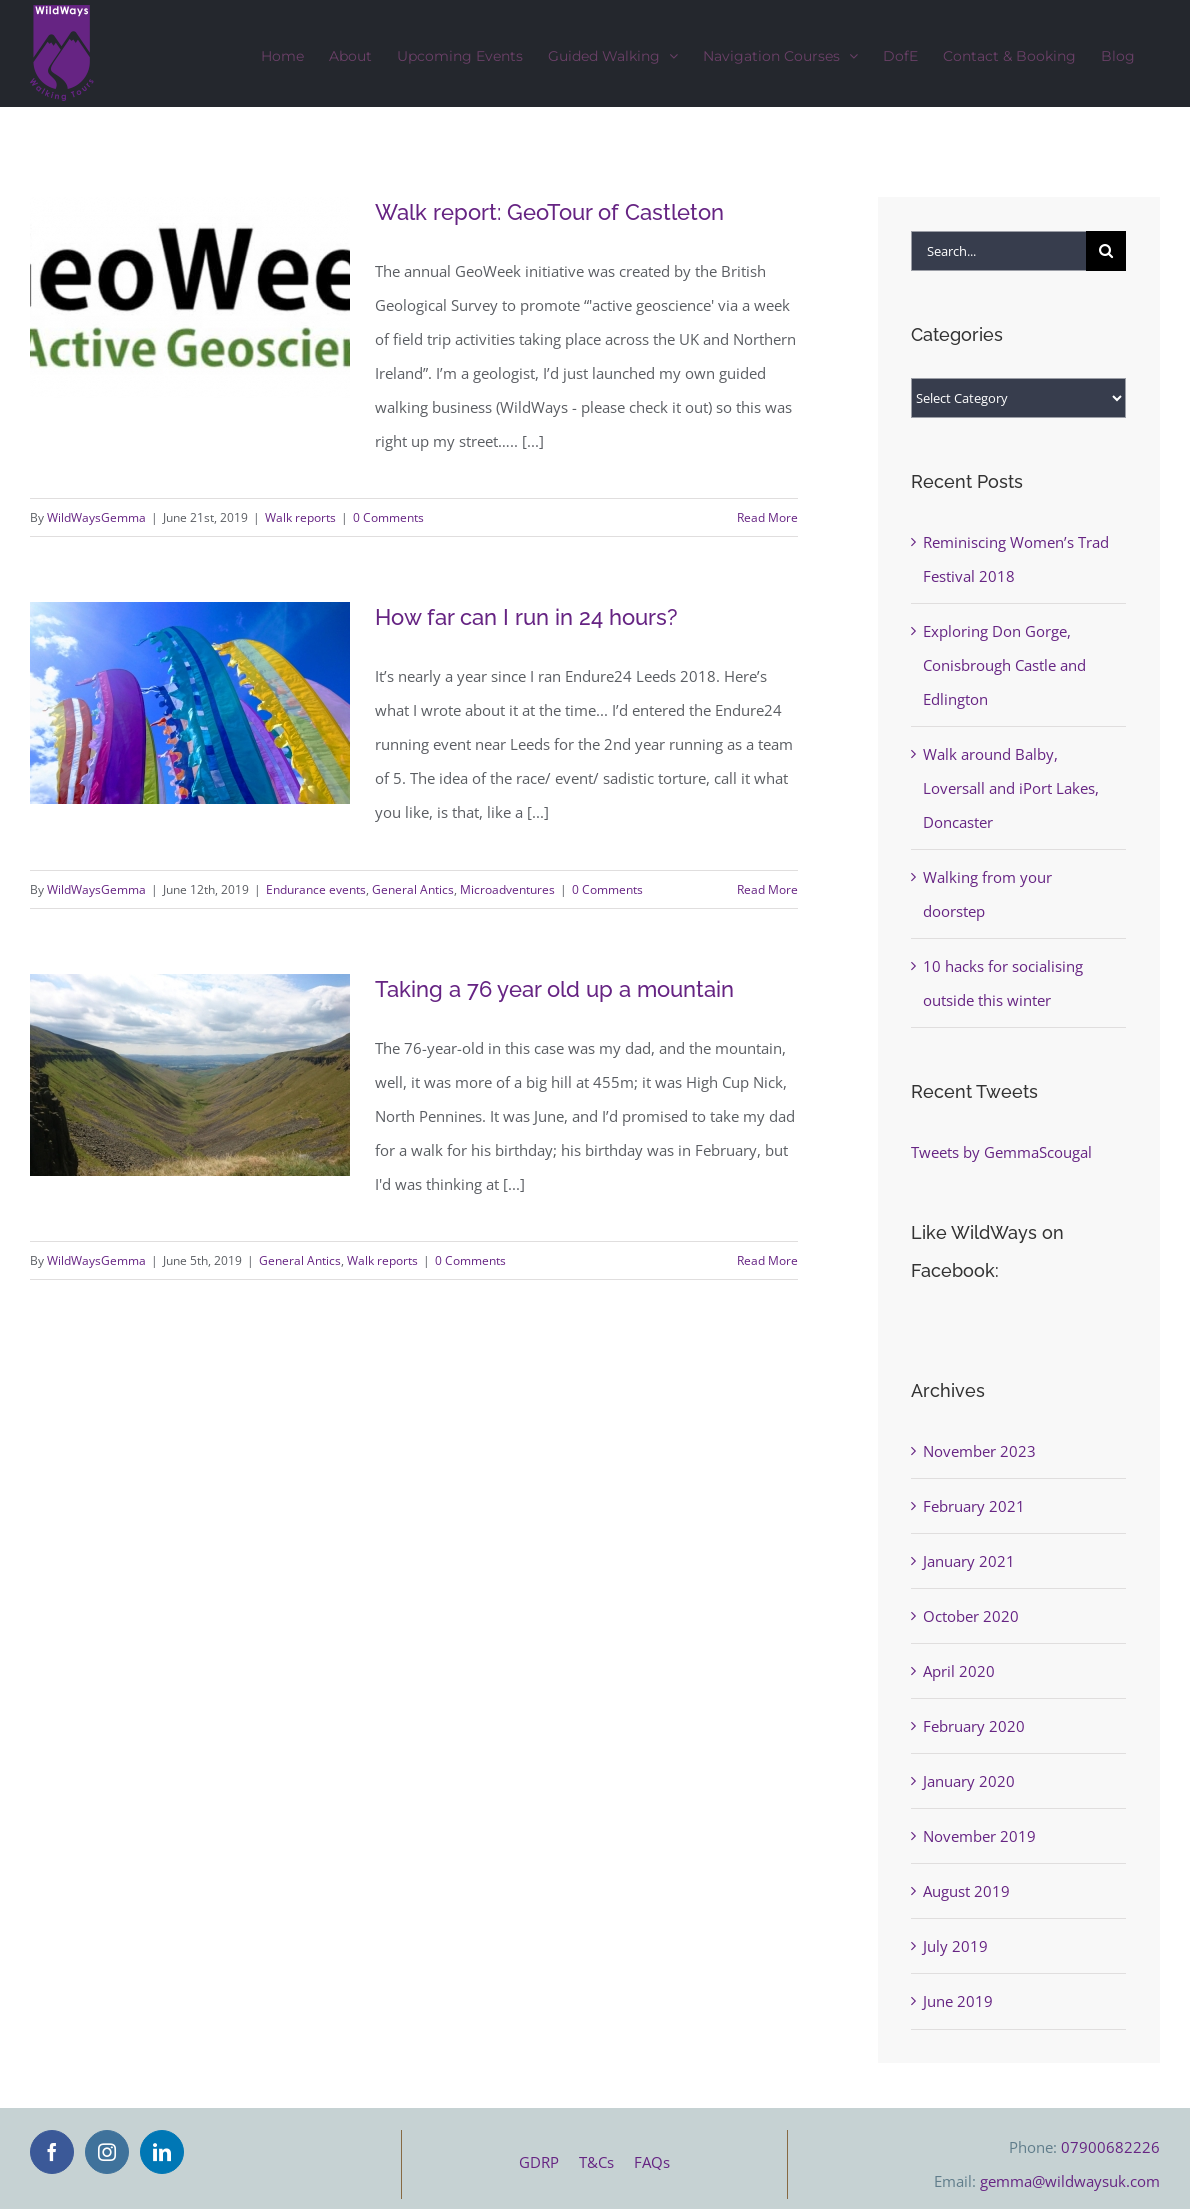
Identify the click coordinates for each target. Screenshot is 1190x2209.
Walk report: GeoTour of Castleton (549, 212)
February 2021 (974, 1506)
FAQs (652, 2162)
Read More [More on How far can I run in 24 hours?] (767, 889)
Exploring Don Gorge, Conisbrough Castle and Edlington (1004, 665)
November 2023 (979, 1451)
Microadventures (507, 889)
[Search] (1106, 251)
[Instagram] (107, 2152)
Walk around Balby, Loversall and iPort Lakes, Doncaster (1011, 788)
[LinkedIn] (162, 2152)
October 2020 (971, 1616)
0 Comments (388, 517)
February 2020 (974, 1726)
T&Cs (606, 2162)
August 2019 (966, 1891)
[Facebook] (52, 2152)
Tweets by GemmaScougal (1001, 1152)
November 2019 (979, 1836)
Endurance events (316, 889)
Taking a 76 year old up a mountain (554, 989)
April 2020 (959, 1671)
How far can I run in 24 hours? (526, 617)
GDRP (549, 2162)
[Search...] (998, 251)
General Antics (413, 889)
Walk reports (300, 517)
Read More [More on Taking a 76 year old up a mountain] (767, 1260)
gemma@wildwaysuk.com (1070, 2181)
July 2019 (955, 1946)
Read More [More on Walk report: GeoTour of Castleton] (767, 517)
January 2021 (969, 1561)
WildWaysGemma (96, 517)
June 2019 (958, 2001)
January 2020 (969, 1781)
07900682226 (1110, 2147)
